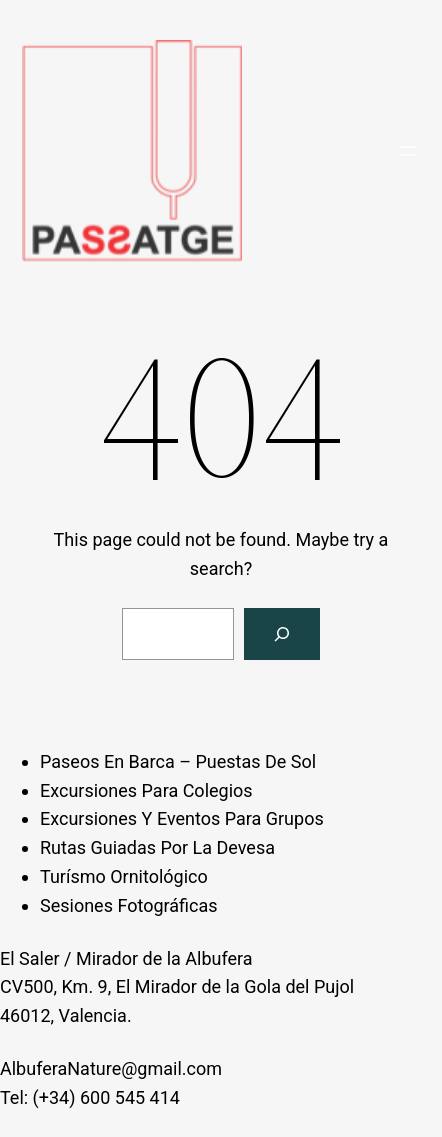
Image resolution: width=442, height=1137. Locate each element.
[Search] (282, 634)
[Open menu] (408, 151)
